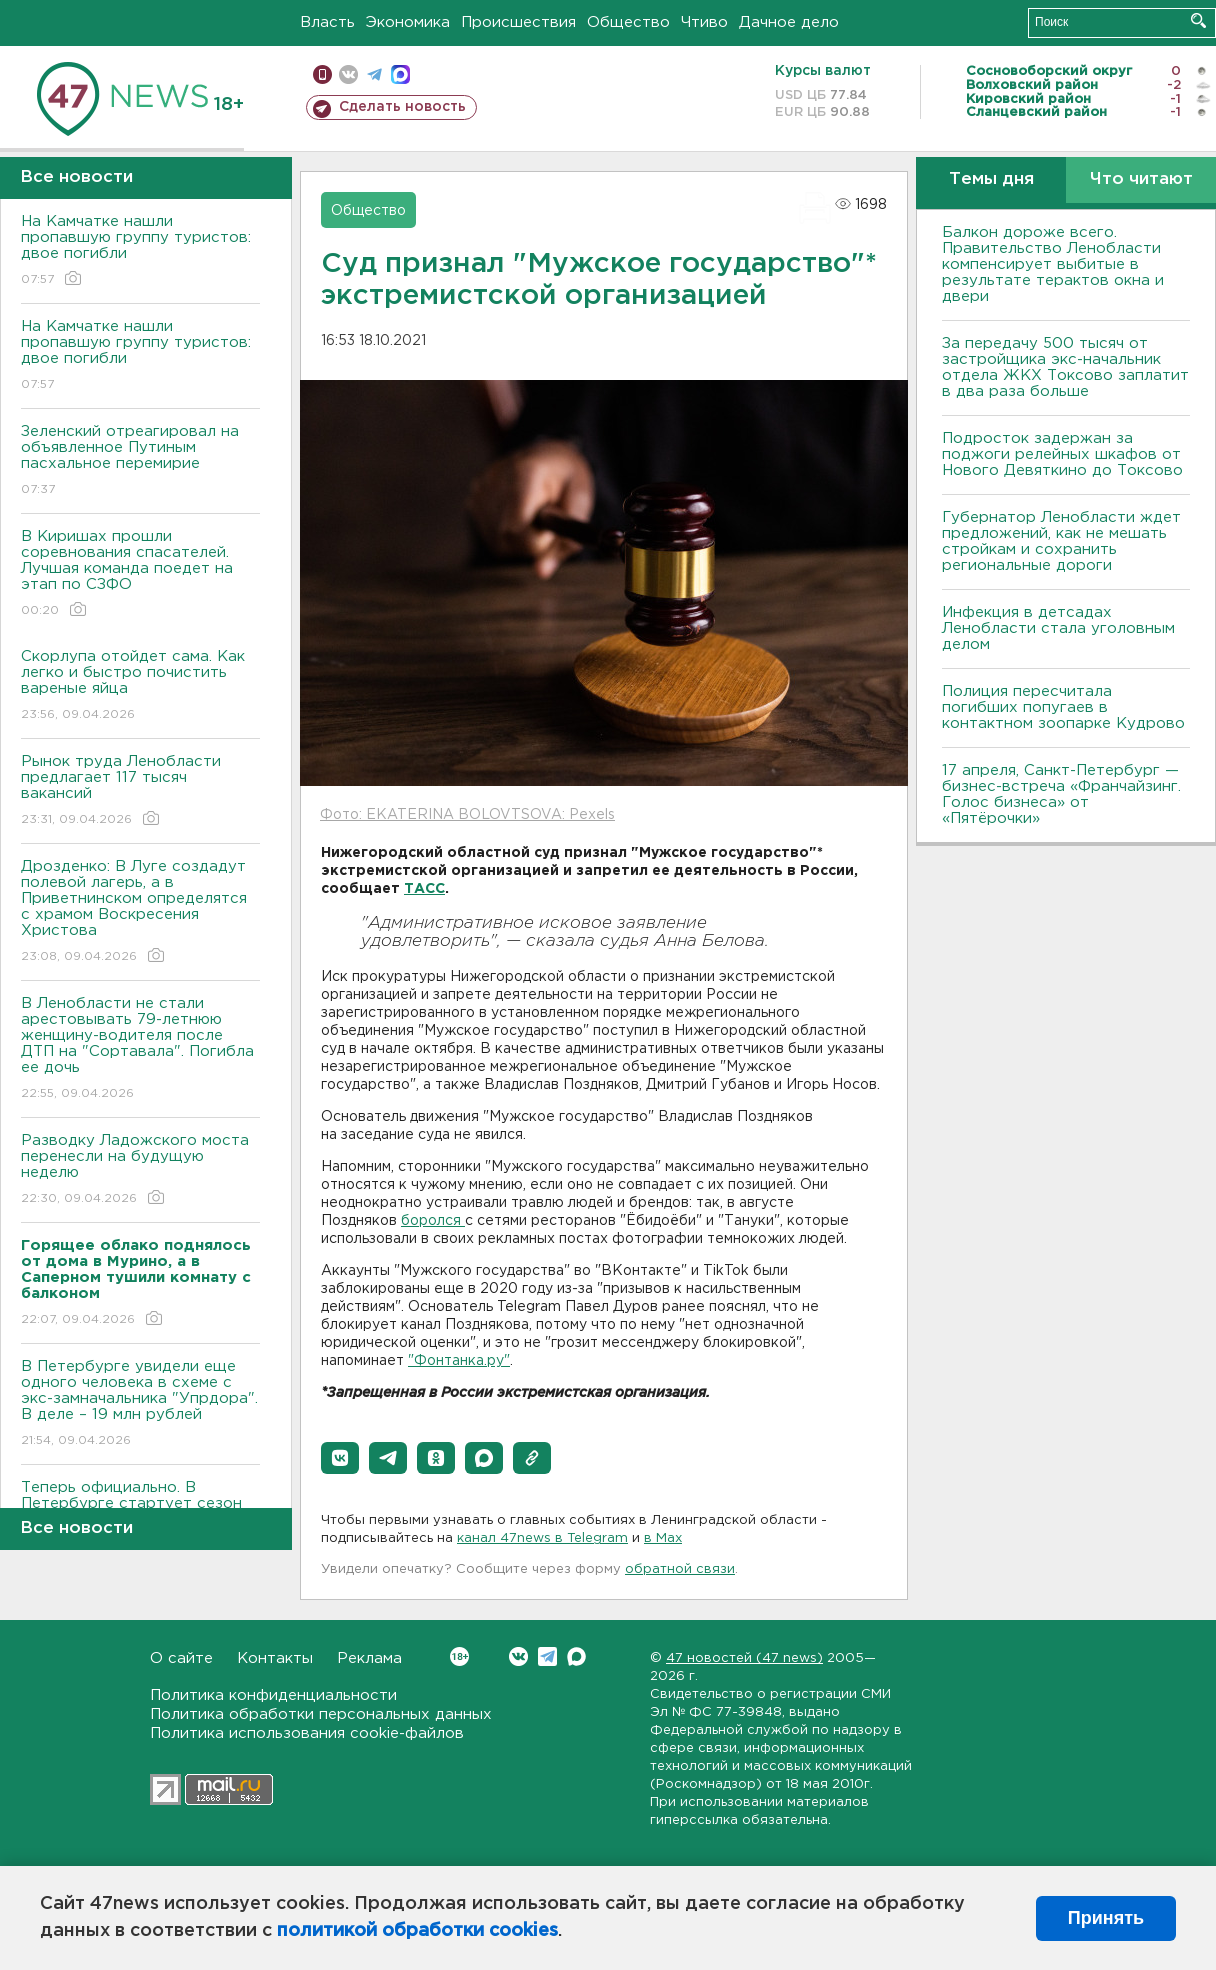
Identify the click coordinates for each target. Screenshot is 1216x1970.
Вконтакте (459, 1656)
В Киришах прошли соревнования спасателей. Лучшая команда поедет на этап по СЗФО (140, 574)
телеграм (374, 74)
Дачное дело (789, 22)
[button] (340, 1458)
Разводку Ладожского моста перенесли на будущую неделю (140, 1170)
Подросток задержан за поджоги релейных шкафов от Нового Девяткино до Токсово (1062, 454)
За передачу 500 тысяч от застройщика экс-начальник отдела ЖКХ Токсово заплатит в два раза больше (1065, 367)
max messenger (400, 74)
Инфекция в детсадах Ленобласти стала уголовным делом (1058, 628)
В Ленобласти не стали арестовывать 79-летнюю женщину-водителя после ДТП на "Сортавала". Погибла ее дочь (140, 1049)
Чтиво (704, 22)
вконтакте (348, 74)
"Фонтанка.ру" (459, 1361)
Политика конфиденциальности (273, 1695)
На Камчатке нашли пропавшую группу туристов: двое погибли (140, 251)
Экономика (408, 22)
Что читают (1141, 179)
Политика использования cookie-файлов (307, 1733)
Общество (628, 22)
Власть (327, 22)
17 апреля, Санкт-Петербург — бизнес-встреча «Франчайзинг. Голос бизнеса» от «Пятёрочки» (1061, 794)
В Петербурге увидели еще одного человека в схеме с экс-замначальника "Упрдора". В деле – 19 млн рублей (140, 1404)
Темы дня (991, 179)
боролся (433, 1221)
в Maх (663, 1538)
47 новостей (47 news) (744, 1658)
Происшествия (518, 22)
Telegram (547, 1656)
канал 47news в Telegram (542, 1538)
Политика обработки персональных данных (321, 1714)
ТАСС (424, 889)
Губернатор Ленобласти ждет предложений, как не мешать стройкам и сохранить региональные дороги (1061, 541)
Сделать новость (402, 107)
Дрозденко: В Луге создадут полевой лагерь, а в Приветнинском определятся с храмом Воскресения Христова (140, 912)
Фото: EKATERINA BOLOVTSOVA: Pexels (467, 815)
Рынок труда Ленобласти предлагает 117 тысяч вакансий (140, 791)
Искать (1198, 20)
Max (576, 1656)
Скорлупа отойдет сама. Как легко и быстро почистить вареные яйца (140, 686)
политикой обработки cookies (417, 1931)
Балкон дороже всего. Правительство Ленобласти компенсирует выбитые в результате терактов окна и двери (1053, 264)
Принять (1106, 1918)
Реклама (369, 1658)
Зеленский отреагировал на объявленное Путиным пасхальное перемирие (140, 461)
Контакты (275, 1658)
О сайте (181, 1658)
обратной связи (680, 1569)
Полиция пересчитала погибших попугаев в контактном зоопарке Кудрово (1063, 707)
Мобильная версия (322, 74)
